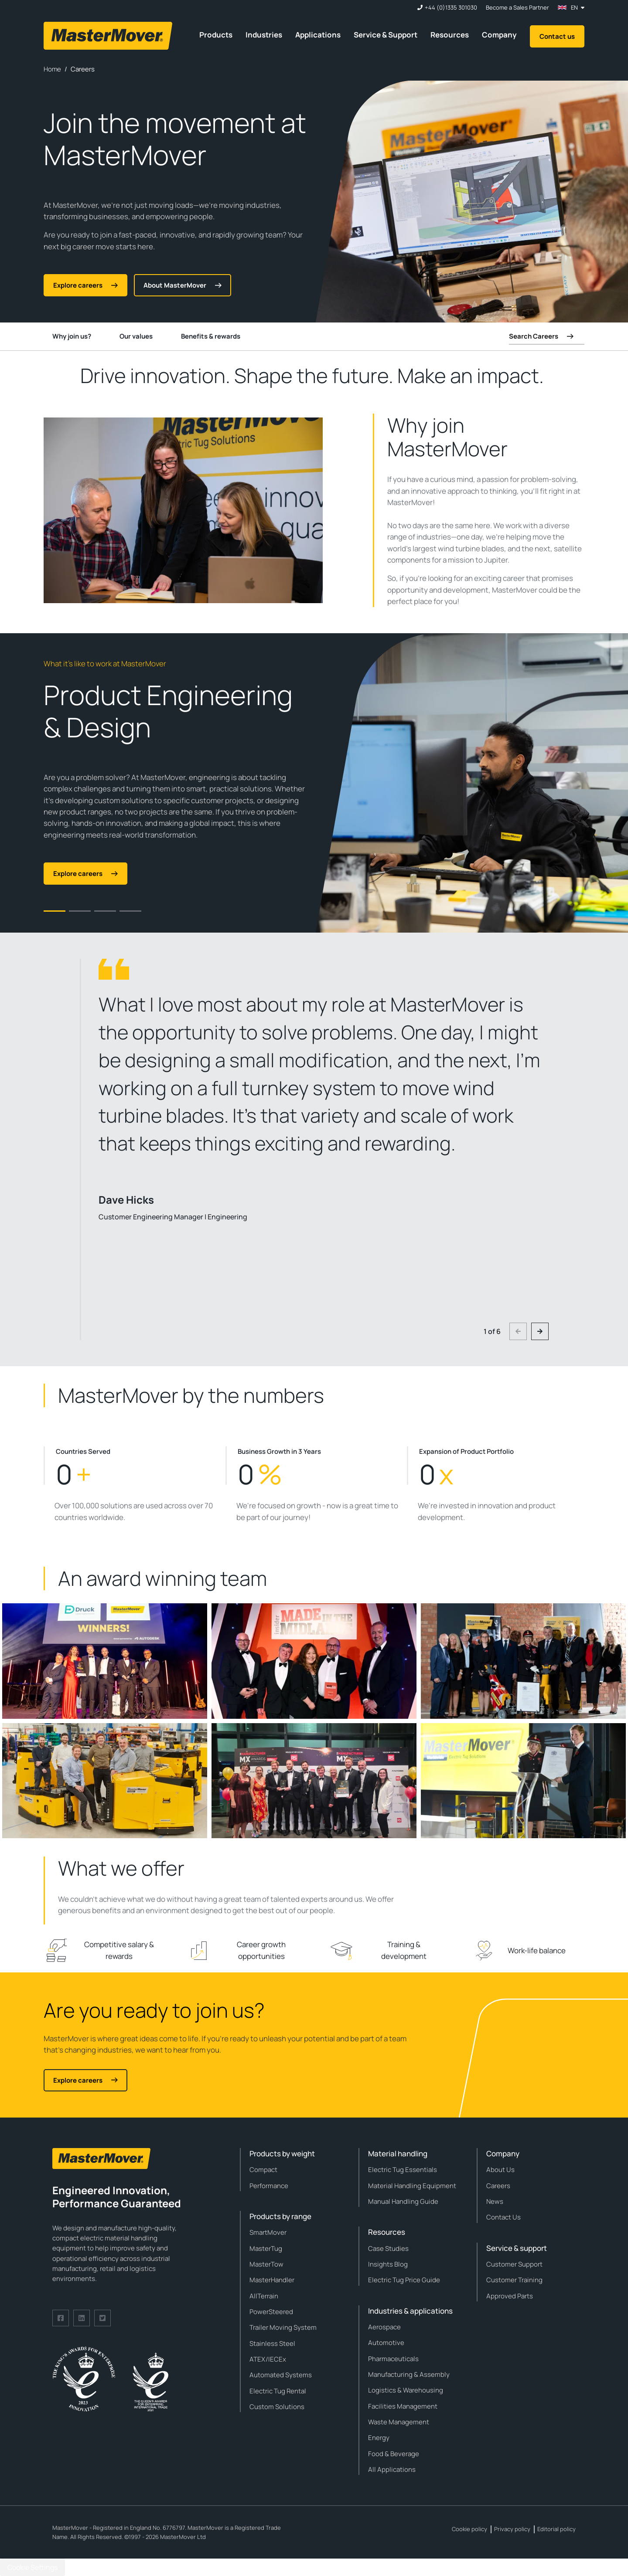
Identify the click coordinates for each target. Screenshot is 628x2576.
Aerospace (384, 2327)
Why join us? (71, 336)
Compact (263, 2169)
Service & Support (385, 35)
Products (215, 35)
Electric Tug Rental (277, 2391)
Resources (449, 35)
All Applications (392, 2469)
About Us (500, 2169)
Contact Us (503, 2217)
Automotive (386, 2342)
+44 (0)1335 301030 (451, 7)
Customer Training (514, 2279)
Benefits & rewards (210, 336)
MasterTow (266, 2264)
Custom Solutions (276, 2406)
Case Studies (388, 2248)
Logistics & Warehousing (405, 2390)
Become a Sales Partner (517, 7)
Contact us (557, 36)
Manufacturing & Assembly (409, 2374)
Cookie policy (469, 2529)
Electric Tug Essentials (402, 2169)
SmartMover (268, 2232)
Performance (268, 2185)
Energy (378, 2437)
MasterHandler (271, 2279)
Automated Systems (280, 2374)
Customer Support (514, 2264)
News (494, 2201)
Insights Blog (388, 2264)
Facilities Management (402, 2406)
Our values (136, 336)
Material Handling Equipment (412, 2185)
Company (499, 35)
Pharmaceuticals (393, 2358)
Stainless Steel (272, 2343)
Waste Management (398, 2422)
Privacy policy (512, 2529)
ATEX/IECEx (267, 2359)
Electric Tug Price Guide (404, 2279)
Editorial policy (556, 2529)
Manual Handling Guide (403, 2201)
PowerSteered (271, 2311)
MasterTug (265, 2248)
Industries (264, 35)
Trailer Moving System (283, 2327)
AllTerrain (263, 2296)
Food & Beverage (393, 2453)
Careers (498, 2185)
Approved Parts (509, 2296)
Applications (318, 35)
